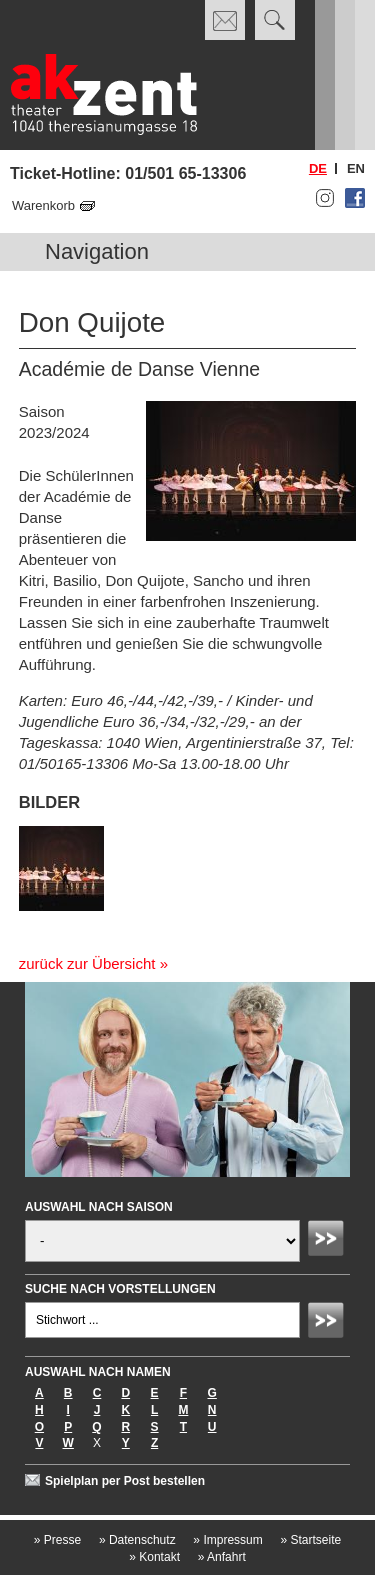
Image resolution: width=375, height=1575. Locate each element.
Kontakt (154, 1557)
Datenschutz (137, 1540)
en (356, 168)
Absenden (329, 1241)
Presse (57, 1540)
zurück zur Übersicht (87, 963)
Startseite (310, 1540)
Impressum (227, 1540)
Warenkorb (43, 205)
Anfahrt (222, 1557)
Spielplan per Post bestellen (125, 1481)
